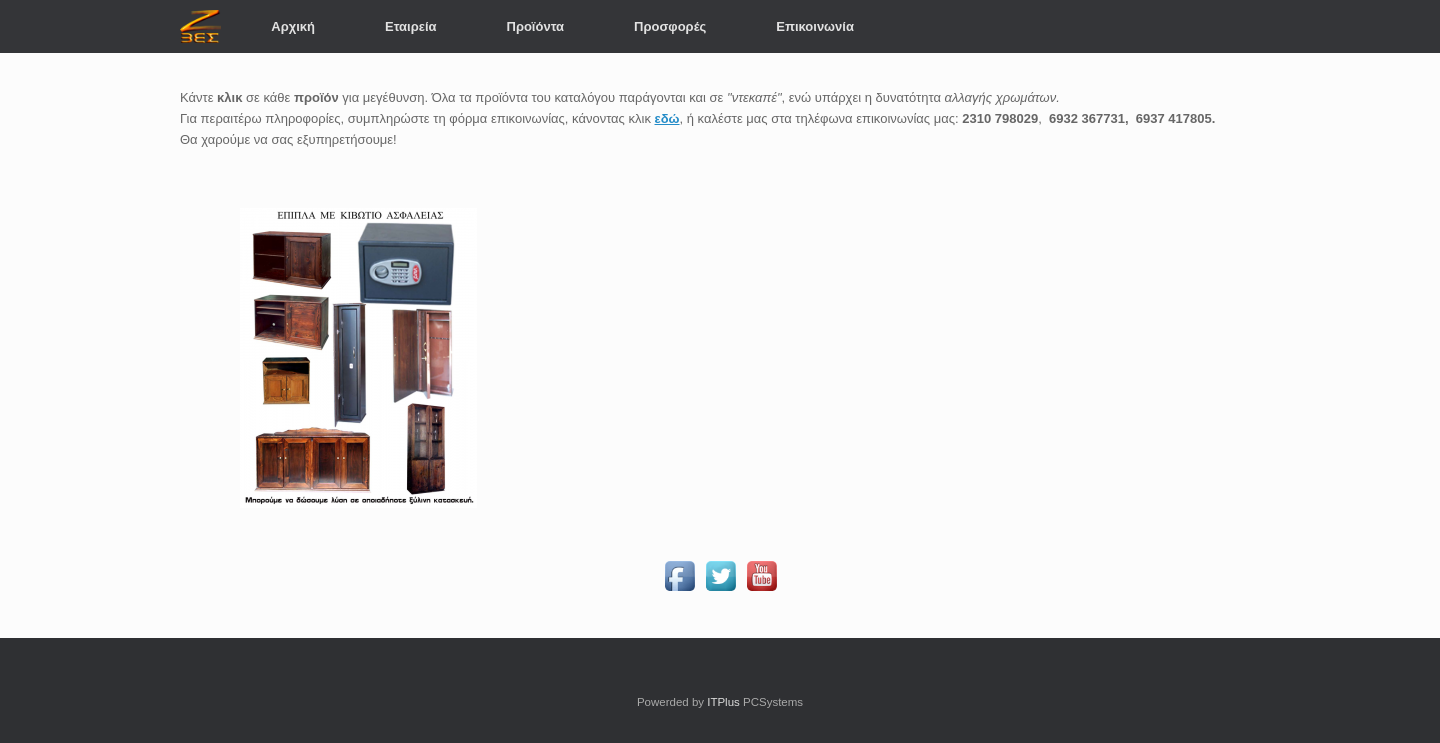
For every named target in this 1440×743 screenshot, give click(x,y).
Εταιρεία (411, 26)
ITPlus (723, 702)
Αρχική (293, 26)
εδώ (667, 118)
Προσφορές (670, 26)
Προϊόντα (536, 26)
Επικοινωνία (815, 26)
